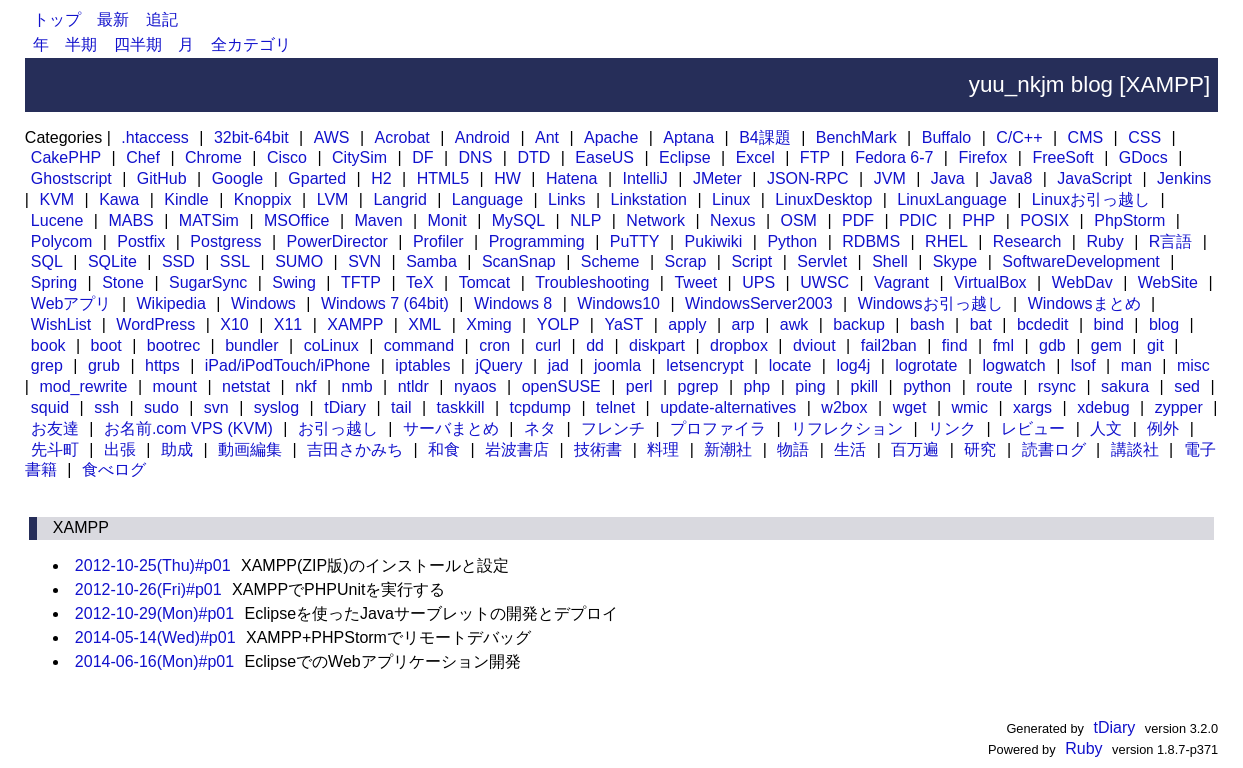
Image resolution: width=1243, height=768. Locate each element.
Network (655, 220)
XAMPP (355, 324)
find (955, 345)
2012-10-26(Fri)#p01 (148, 589)
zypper (1179, 407)
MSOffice (297, 220)
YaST (623, 324)
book (48, 345)
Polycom (61, 241)
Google (238, 178)
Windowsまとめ (1084, 303)
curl (548, 345)
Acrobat (402, 137)
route (994, 386)
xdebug (1103, 407)
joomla (617, 365)
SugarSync (208, 282)
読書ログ (1054, 449)
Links (566, 199)
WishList (61, 324)
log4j (853, 365)
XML (424, 324)
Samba (431, 261)
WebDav (1082, 282)
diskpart (657, 345)
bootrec (173, 345)
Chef (143, 157)
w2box (844, 407)
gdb (1052, 345)
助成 (177, 449)
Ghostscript (71, 178)
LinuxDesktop (823, 199)
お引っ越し (338, 428)
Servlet (822, 261)
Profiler (438, 241)
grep (47, 365)
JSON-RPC (808, 178)
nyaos (475, 386)
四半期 (138, 44)
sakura (1125, 386)
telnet (615, 407)
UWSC (824, 282)
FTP (815, 157)
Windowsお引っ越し (930, 303)
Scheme (610, 261)
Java (948, 178)
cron (494, 345)
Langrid (399, 199)
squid (50, 407)
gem (1106, 345)
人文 (1106, 428)
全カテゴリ (251, 44)
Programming (537, 241)
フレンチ (613, 428)
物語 (793, 449)
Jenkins (1184, 178)
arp (743, 324)
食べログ (114, 469)
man (1136, 365)
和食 (444, 449)
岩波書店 (517, 449)
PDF (858, 220)
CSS (1144, 137)
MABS (130, 220)
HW (507, 178)
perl (639, 386)
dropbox (739, 345)
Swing (294, 282)
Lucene (57, 220)
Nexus (732, 220)
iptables (422, 365)
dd (595, 345)
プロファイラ (718, 428)
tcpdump (540, 407)
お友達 (55, 428)
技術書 (598, 449)
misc (1193, 365)
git (1155, 345)
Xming (488, 324)
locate (790, 365)
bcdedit (1043, 324)
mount (175, 386)
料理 (663, 449)
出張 (120, 449)
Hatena (572, 178)
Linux (731, 199)
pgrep (698, 386)
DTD (533, 157)
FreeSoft (1062, 157)
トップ (57, 19)
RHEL (946, 241)
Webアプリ (71, 303)
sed (1187, 386)
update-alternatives (728, 407)
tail (401, 407)
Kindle (186, 199)
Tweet (695, 282)
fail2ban (889, 345)
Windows (263, 303)
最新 (113, 19)
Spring (54, 282)
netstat (246, 386)
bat (981, 324)
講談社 (1135, 449)
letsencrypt (704, 365)
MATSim (209, 220)
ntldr (413, 386)
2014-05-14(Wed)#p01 (155, 637)
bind (1109, 324)
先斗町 (55, 449)
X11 (288, 324)
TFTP (361, 282)
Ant (547, 137)
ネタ (540, 428)
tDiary (345, 407)
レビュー (1033, 428)
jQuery (498, 365)
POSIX (1044, 220)
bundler (251, 345)
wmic (970, 407)
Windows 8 (513, 303)
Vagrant (901, 282)
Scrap (686, 261)
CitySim (359, 157)
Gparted (317, 178)
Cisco (287, 157)
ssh (106, 407)
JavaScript (1094, 178)
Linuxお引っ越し (1091, 199)
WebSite (1168, 282)
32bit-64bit (251, 137)
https (162, 365)
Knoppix (263, 199)
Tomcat (485, 282)
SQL (47, 261)
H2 (381, 178)
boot (106, 345)
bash (927, 324)
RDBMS (871, 241)
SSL (235, 261)
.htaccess (155, 137)
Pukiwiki (714, 241)
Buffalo (947, 137)
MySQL (518, 220)
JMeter (717, 178)
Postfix (141, 241)
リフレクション (847, 428)
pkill (865, 386)
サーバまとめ (451, 428)
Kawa (119, 199)
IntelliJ (645, 178)
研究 (980, 449)
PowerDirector (337, 241)
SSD (178, 261)
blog (1164, 324)
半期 (81, 44)
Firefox (982, 157)
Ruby (1104, 241)
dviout (814, 345)
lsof (1083, 365)
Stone (123, 282)
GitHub (162, 178)
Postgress (225, 241)
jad (558, 365)
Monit (447, 220)
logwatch (1014, 365)
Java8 (1011, 178)
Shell (890, 261)
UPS (758, 282)
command (419, 345)
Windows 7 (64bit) (385, 303)
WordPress (155, 324)
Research (1027, 241)
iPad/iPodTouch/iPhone (287, 365)
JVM (890, 178)
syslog (276, 407)
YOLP (558, 324)
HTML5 (443, 178)
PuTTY (635, 241)
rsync (1057, 386)
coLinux (331, 345)
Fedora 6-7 (894, 157)
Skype (955, 261)
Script (751, 261)
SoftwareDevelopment (1080, 261)
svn (216, 407)
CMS (1086, 137)
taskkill (461, 407)
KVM (56, 199)
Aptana (688, 137)
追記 (162, 19)
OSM (798, 220)
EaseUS (604, 157)
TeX (420, 282)
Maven (379, 220)
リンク (952, 428)
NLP (585, 220)
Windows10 (618, 303)
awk (794, 324)
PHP (978, 220)
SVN (364, 261)
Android (482, 137)
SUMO (299, 261)
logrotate (926, 365)
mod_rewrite (83, 386)
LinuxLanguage (951, 199)
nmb (357, 386)
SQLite (112, 261)
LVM (333, 199)
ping (810, 386)
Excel (755, 157)
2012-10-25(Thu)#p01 (153, 565)
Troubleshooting (592, 282)
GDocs (1143, 157)
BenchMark (856, 137)
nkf (305, 386)
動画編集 (250, 449)
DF (422, 157)
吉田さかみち (355, 449)
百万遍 (915, 449)
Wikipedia (171, 303)
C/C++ (1019, 137)
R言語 (1171, 241)
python (927, 386)
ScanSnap (519, 261)
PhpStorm (1129, 220)
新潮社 (728, 449)
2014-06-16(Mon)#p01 (154, 661)
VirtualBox (990, 282)
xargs (1032, 407)
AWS (332, 137)
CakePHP (66, 157)
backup (859, 324)
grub (104, 365)
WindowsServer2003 (759, 303)
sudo (161, 407)
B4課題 (765, 137)
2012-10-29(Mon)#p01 (154, 613)
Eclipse (685, 157)
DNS (476, 157)
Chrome (213, 157)
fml (1003, 345)
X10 (234, 324)
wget (910, 407)
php (757, 386)
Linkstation (649, 199)
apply (687, 324)
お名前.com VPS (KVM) (188, 428)
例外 (1163, 428)
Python (792, 241)
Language (487, 199)
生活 (850, 449)
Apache (611, 137)
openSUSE (561, 386)
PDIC (918, 220)
